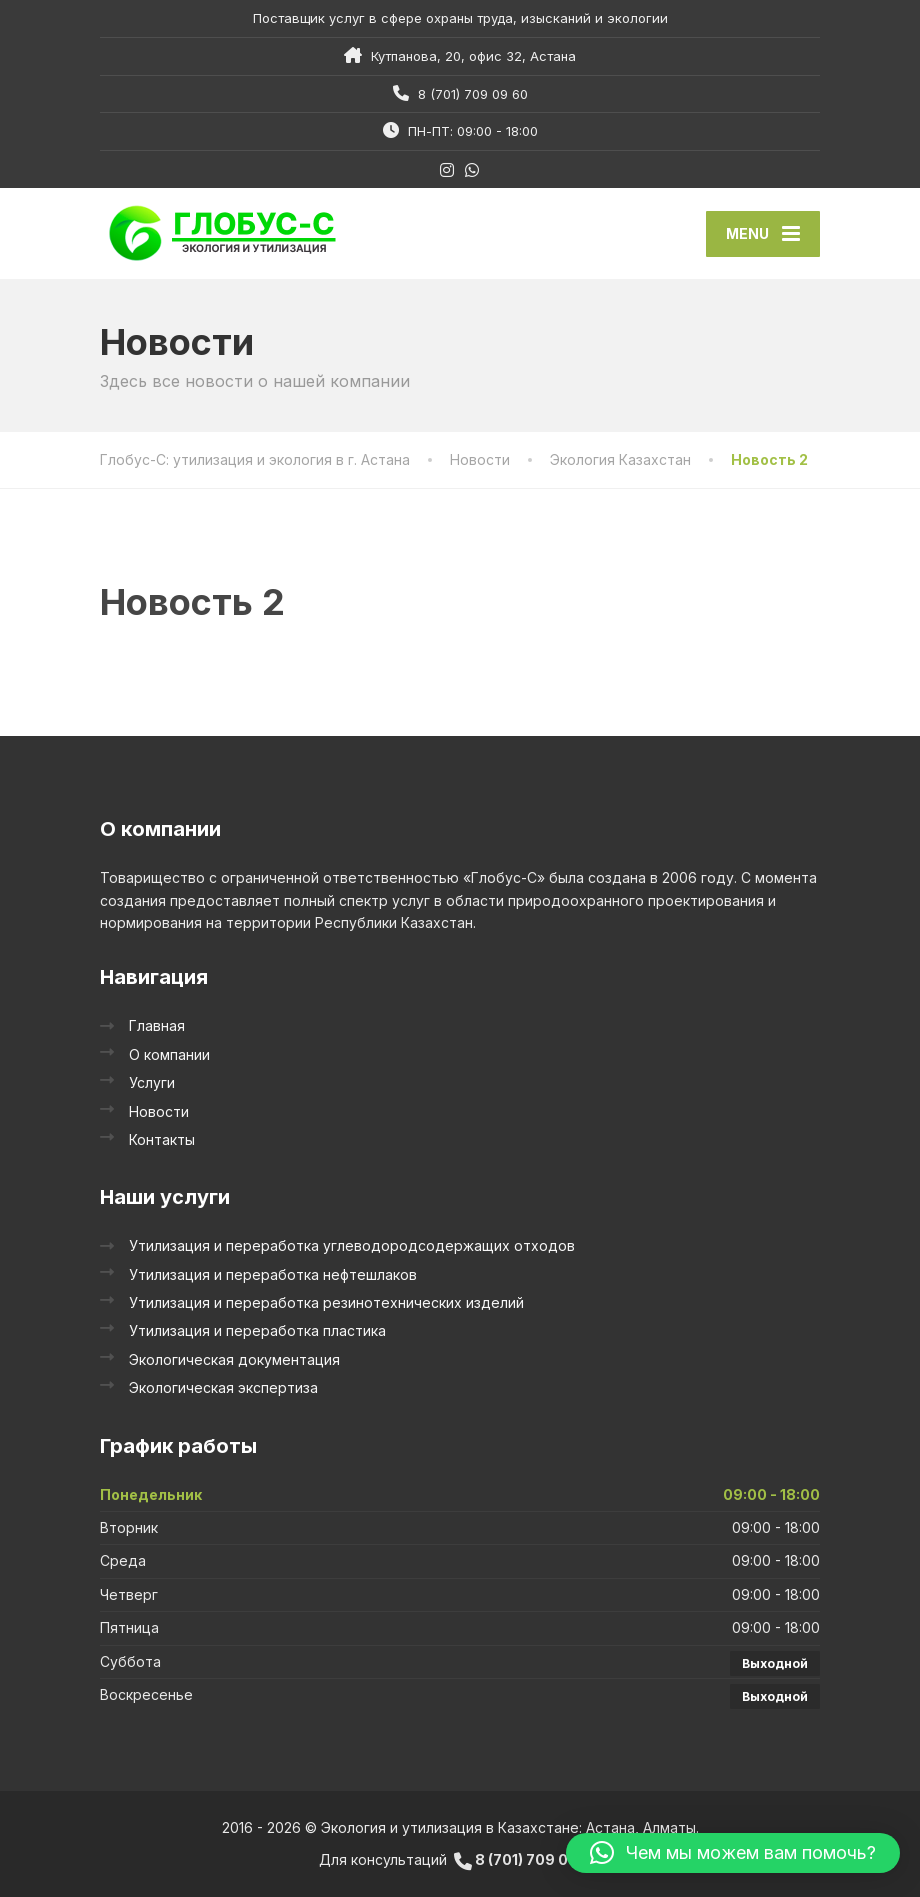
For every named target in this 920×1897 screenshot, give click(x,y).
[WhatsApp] (472, 170)
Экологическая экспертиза (223, 1387)
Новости (159, 1111)
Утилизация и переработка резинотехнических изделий (326, 1302)
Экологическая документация (234, 1359)
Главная (157, 1025)
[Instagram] (447, 170)
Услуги (152, 1082)
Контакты (162, 1139)
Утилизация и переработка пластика (257, 1330)
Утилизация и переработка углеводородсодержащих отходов (352, 1245)
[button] (733, 1853)
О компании (169, 1054)
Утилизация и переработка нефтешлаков (273, 1274)
